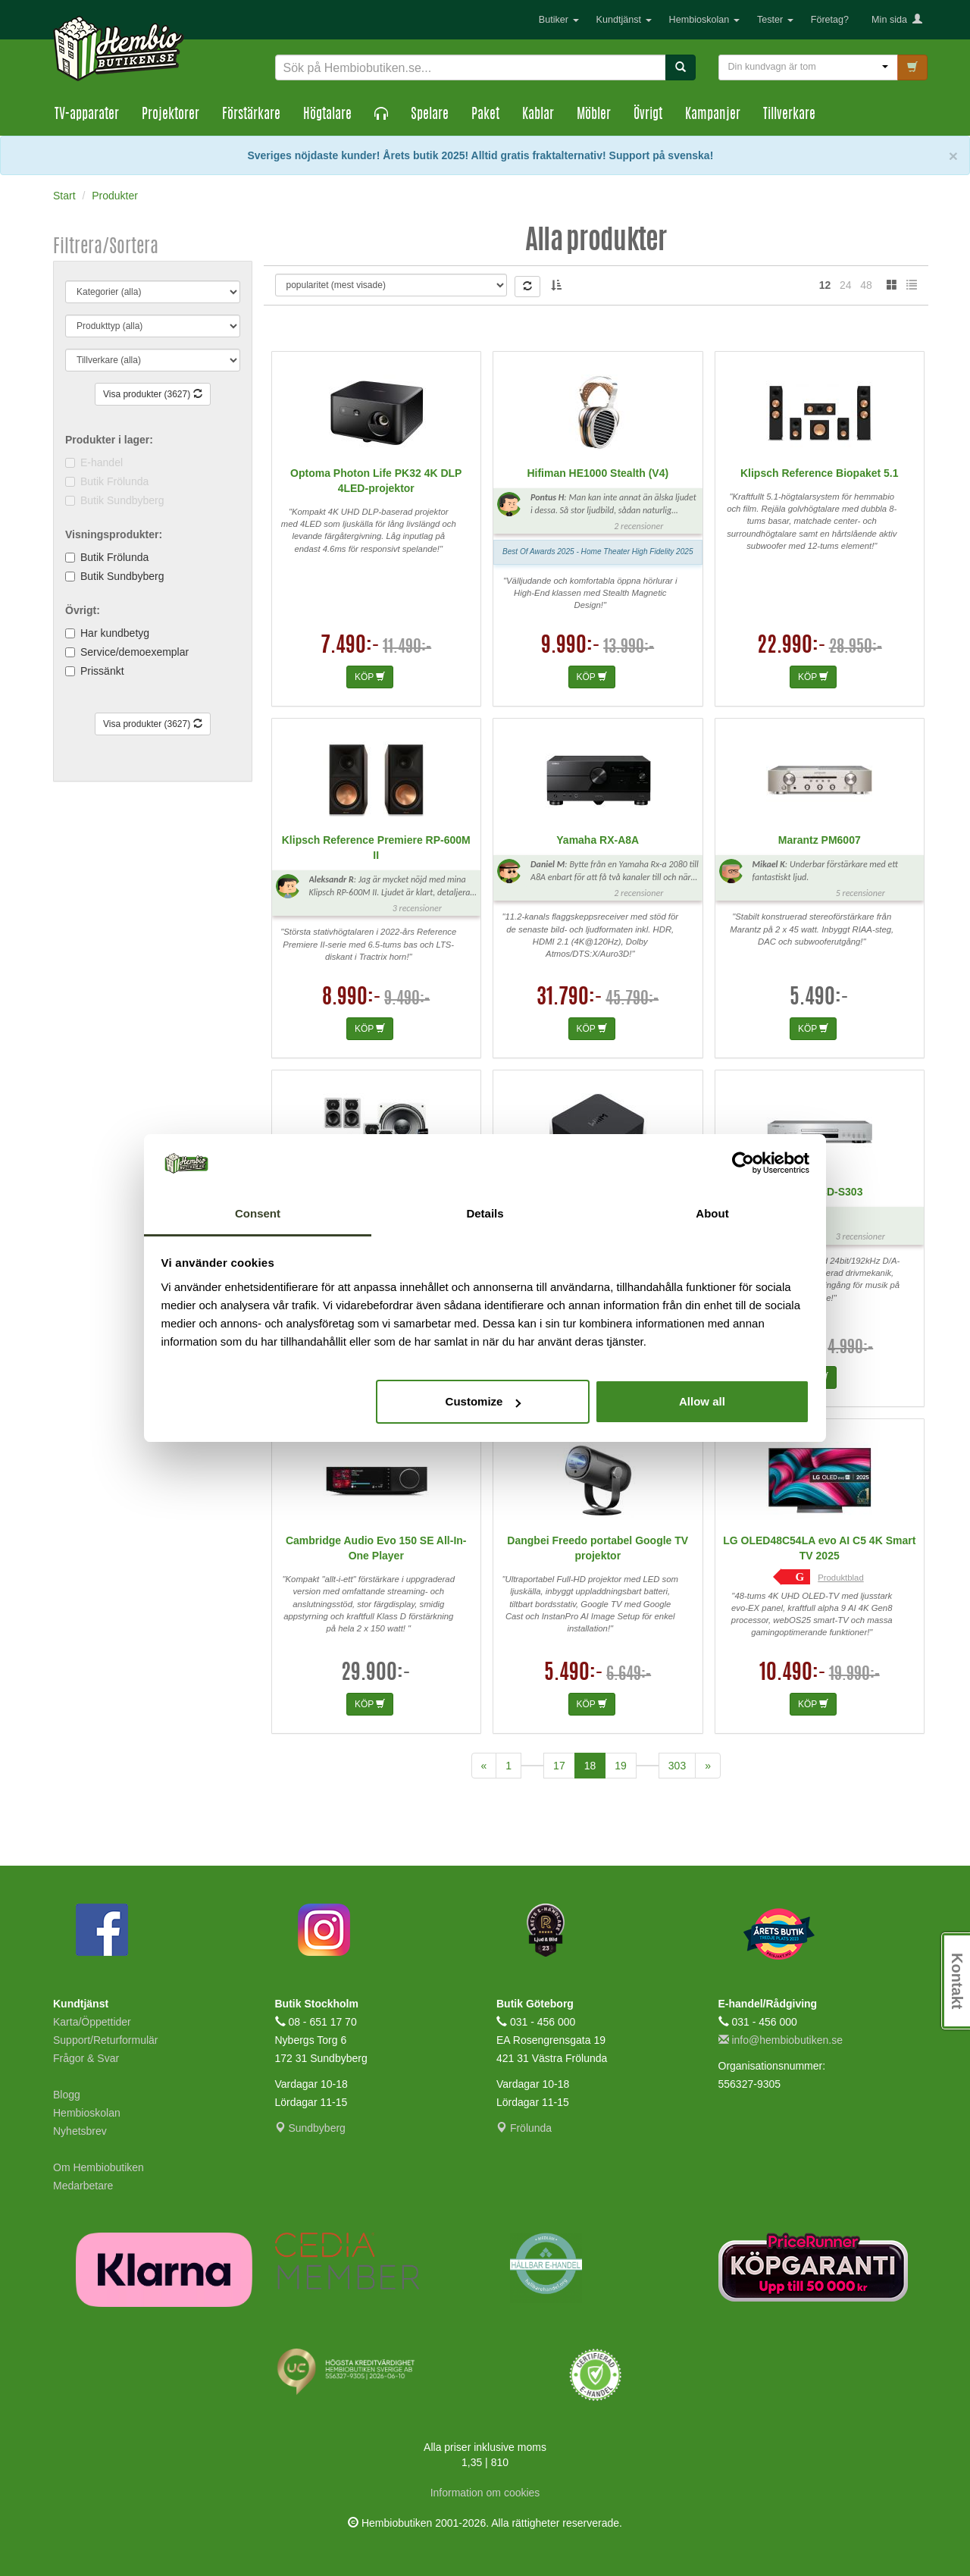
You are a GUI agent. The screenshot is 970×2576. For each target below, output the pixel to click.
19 (621, 1766)
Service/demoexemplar (134, 652)
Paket (485, 115)
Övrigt (648, 115)
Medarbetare (83, 2186)
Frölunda (524, 2128)
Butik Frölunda (114, 557)
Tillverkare (789, 115)
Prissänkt (102, 671)
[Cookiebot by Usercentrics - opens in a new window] (743, 1163)
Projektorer (170, 115)
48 (866, 285)
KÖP (370, 677)
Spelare (430, 115)
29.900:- (376, 1673)
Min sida (896, 19)
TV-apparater (87, 115)
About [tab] (712, 1213)
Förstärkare (251, 115)
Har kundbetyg (114, 633)
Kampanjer (712, 115)
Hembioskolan (704, 19)
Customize (483, 1401)
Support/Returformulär (105, 2040)
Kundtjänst (624, 19)
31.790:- (569, 998)
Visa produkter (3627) (152, 394)
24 (846, 285)
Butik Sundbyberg (122, 576)
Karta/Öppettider (92, 2022)
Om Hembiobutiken (98, 2167)
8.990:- (351, 998)
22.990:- (791, 646)
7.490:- (350, 646)
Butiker (559, 19)
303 (677, 1766)
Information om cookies (485, 2493)
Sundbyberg (310, 2128)
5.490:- (819, 998)
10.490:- (792, 1673)
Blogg (66, 2095)
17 (559, 1766)
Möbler (594, 115)
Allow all (702, 1401)
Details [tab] (484, 1213)
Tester (775, 19)
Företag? (830, 19)
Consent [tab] (257, 1213)
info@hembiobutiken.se (780, 2040)
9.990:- (570, 646)
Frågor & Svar (86, 2058)
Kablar (538, 115)
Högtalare (327, 115)
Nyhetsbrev (80, 2131)
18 (595, 1764)
